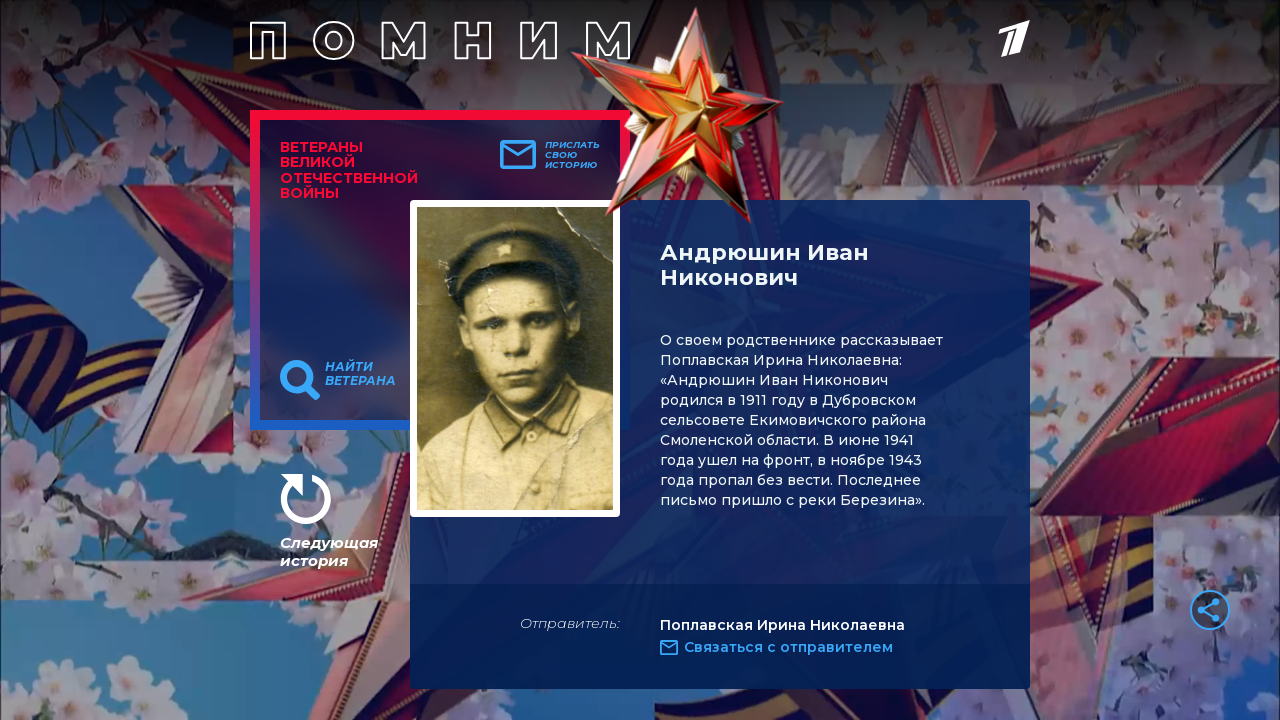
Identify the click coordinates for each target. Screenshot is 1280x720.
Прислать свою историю (572, 155)
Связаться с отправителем (788, 647)
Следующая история (329, 551)
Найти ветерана (360, 374)
